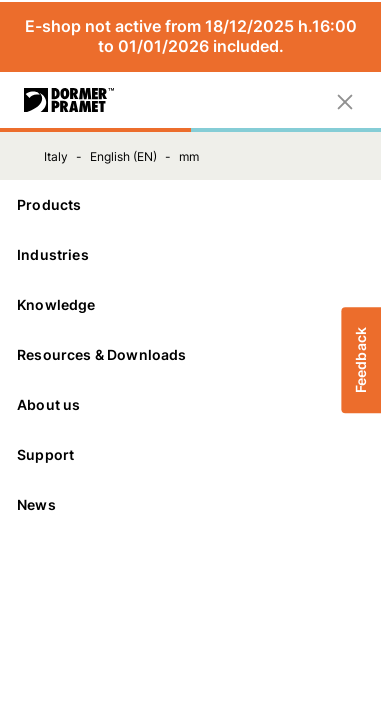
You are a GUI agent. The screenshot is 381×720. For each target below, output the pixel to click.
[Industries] (190, 255)
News (36, 504)
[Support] (190, 455)
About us (190, 404)
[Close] (345, 100)
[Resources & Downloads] (190, 355)
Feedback (360, 360)
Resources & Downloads (190, 354)
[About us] (190, 405)
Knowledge (190, 304)
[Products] (190, 205)
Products (190, 204)
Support (190, 454)
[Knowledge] (190, 305)
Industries (190, 254)
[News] (190, 505)
